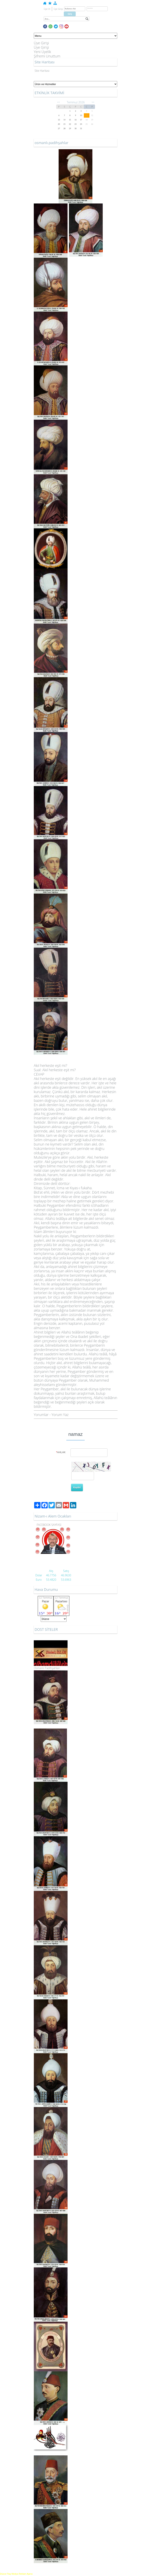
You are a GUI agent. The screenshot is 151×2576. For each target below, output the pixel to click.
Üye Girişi (41, 43)
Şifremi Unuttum (47, 56)
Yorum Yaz (60, 1414)
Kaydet (77, 1487)
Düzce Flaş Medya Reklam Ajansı (16, 2574)
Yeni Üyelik (42, 51)
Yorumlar (41, 1414)
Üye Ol (47, 8)
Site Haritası (42, 71)
